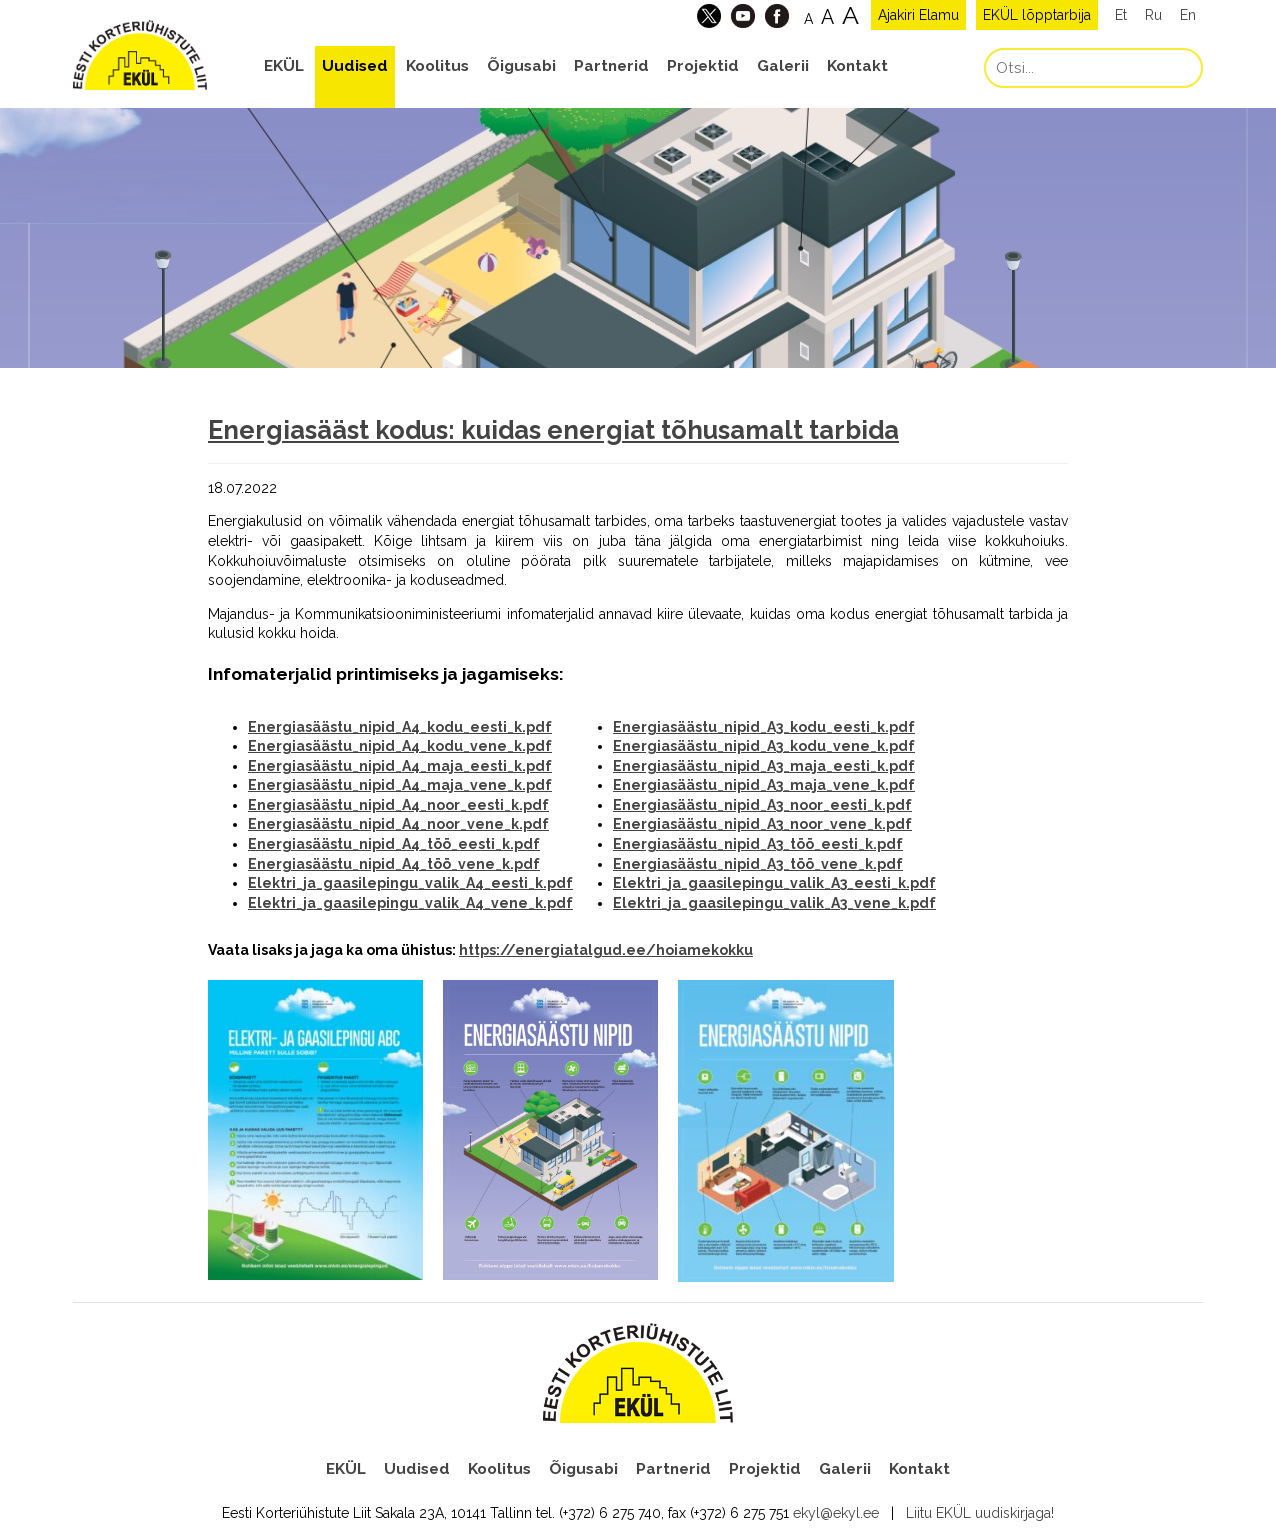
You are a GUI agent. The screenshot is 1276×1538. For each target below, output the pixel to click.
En (1188, 15)
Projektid (703, 66)
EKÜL (284, 66)
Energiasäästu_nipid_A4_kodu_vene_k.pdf (400, 746)
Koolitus (437, 66)
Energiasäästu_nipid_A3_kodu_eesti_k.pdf (764, 727)
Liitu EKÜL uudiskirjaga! (980, 1513)
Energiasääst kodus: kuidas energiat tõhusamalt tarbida (553, 430)
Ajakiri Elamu (918, 15)
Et (1121, 15)
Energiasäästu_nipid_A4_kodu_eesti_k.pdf (400, 727)
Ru (1153, 15)
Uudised (355, 66)
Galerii (783, 66)
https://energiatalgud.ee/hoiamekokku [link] (606, 950)
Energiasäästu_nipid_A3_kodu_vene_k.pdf (764, 746)
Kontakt (857, 66)
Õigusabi (521, 66)
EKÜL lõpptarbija (1037, 15)
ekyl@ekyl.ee (836, 1513)
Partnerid (611, 66)
